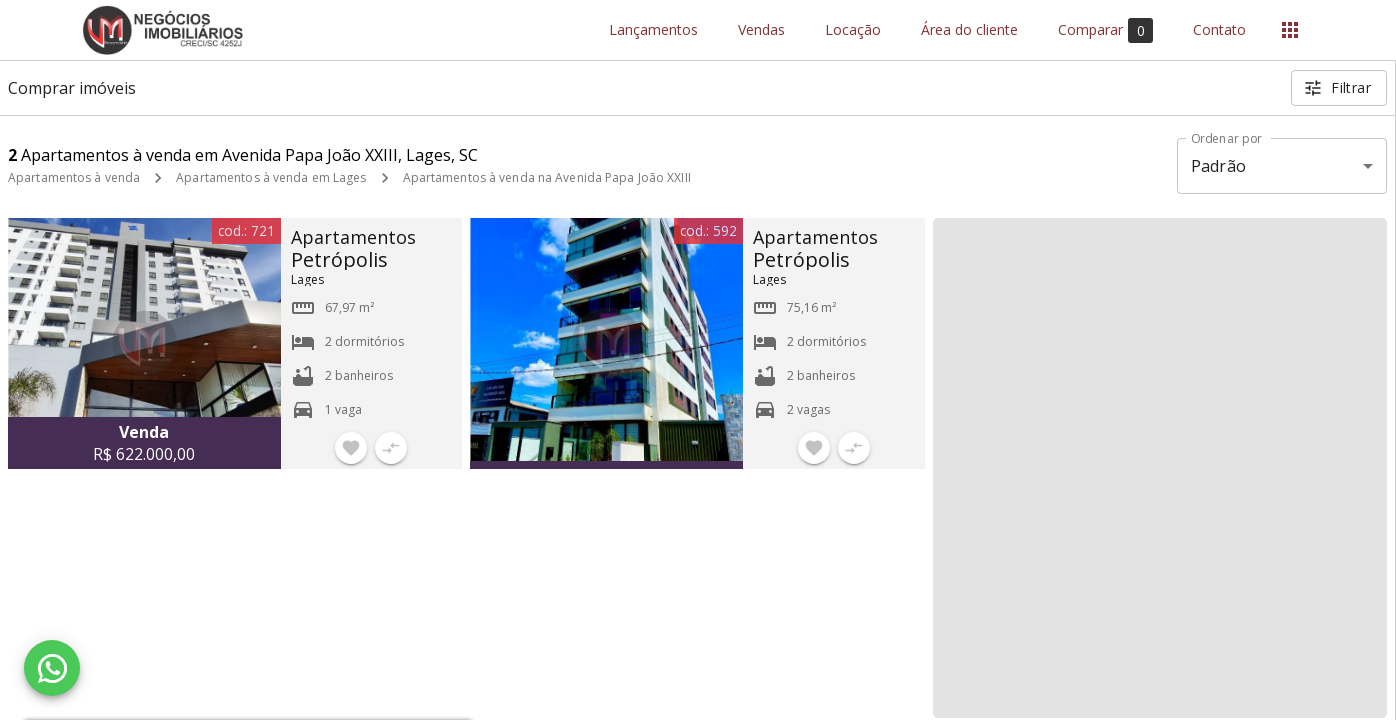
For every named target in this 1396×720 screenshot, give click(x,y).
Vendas (761, 30)
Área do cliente (969, 30)
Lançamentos (653, 30)
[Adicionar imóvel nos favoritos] (351, 448)
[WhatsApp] (52, 668)
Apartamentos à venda (74, 177)
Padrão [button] (1218, 166)
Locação (853, 30)
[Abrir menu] (1290, 30)
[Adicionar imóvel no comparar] (391, 448)
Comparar (1105, 30)
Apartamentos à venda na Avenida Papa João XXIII (547, 177)
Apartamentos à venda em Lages (271, 177)
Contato (1219, 30)
